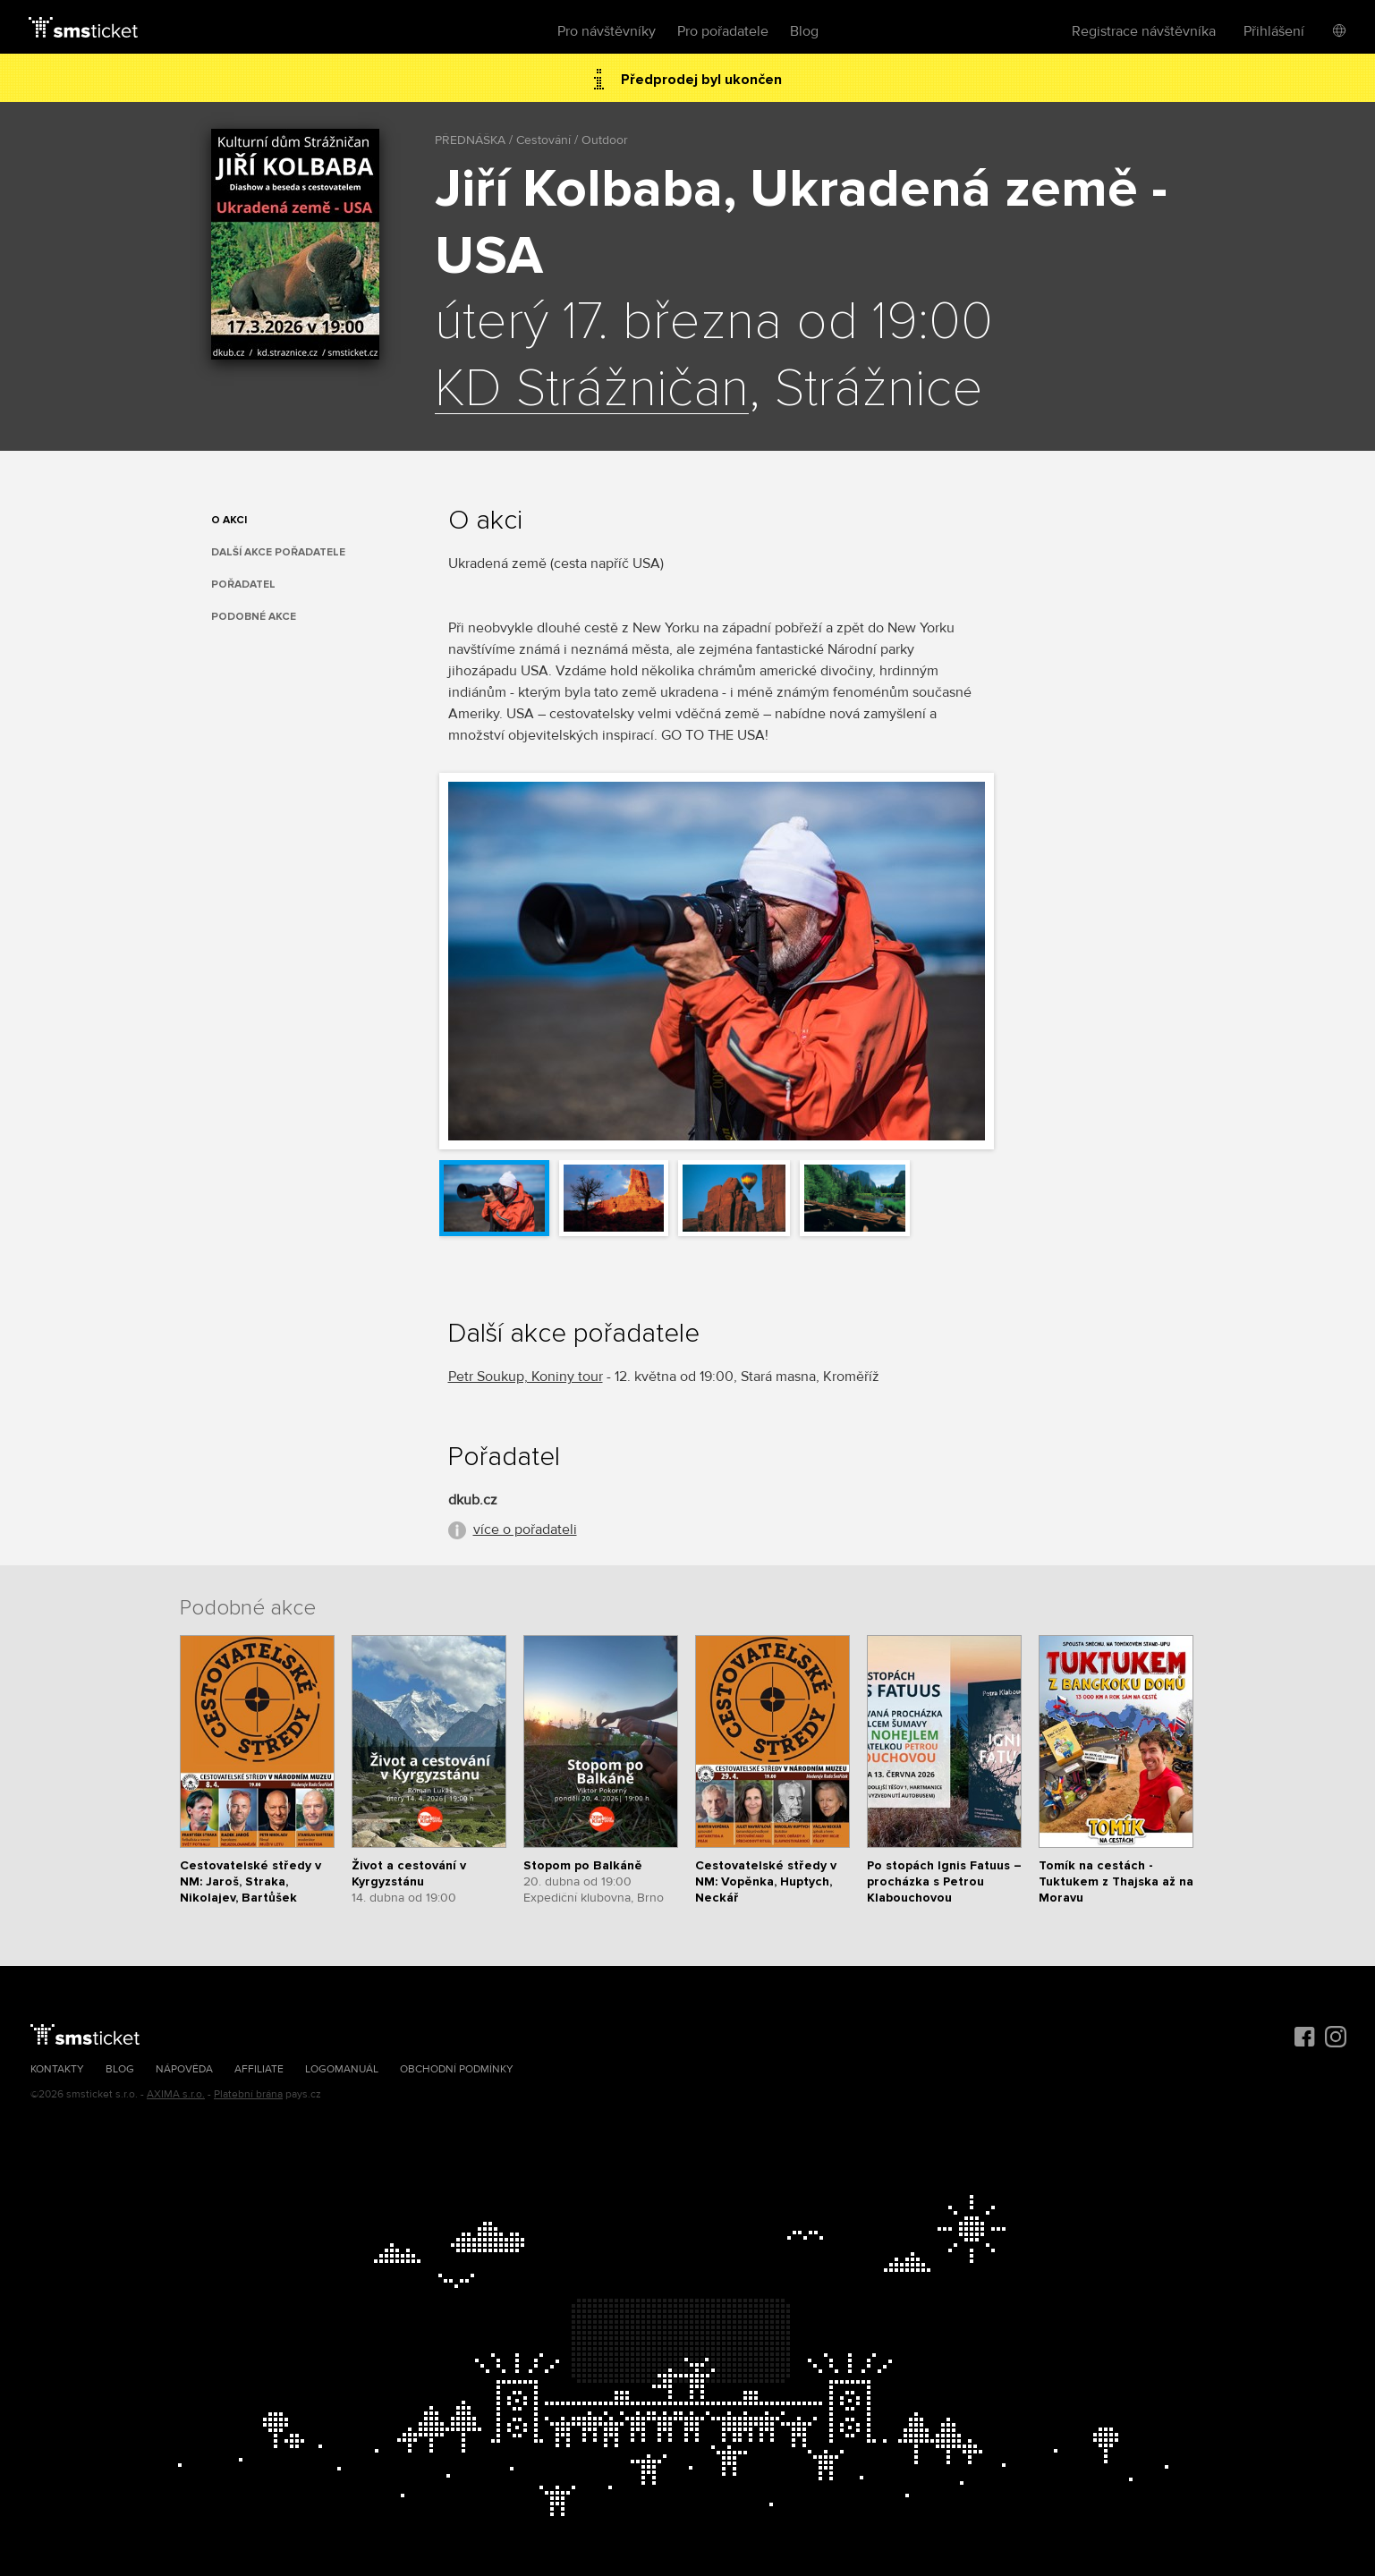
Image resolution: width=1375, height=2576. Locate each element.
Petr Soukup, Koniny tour (525, 1376)
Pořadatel (243, 584)
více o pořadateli (525, 1529)
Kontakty (57, 2069)
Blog (804, 31)
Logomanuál (341, 2069)
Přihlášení (1273, 31)
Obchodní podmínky (457, 2069)
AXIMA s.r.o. (176, 2094)
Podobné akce (253, 616)
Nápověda (184, 2069)
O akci (229, 520)
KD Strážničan (592, 390)
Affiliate (259, 2069)
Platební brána (248, 2094)
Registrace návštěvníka (1144, 31)
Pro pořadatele (722, 31)
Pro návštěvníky (606, 31)
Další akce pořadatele (278, 552)
